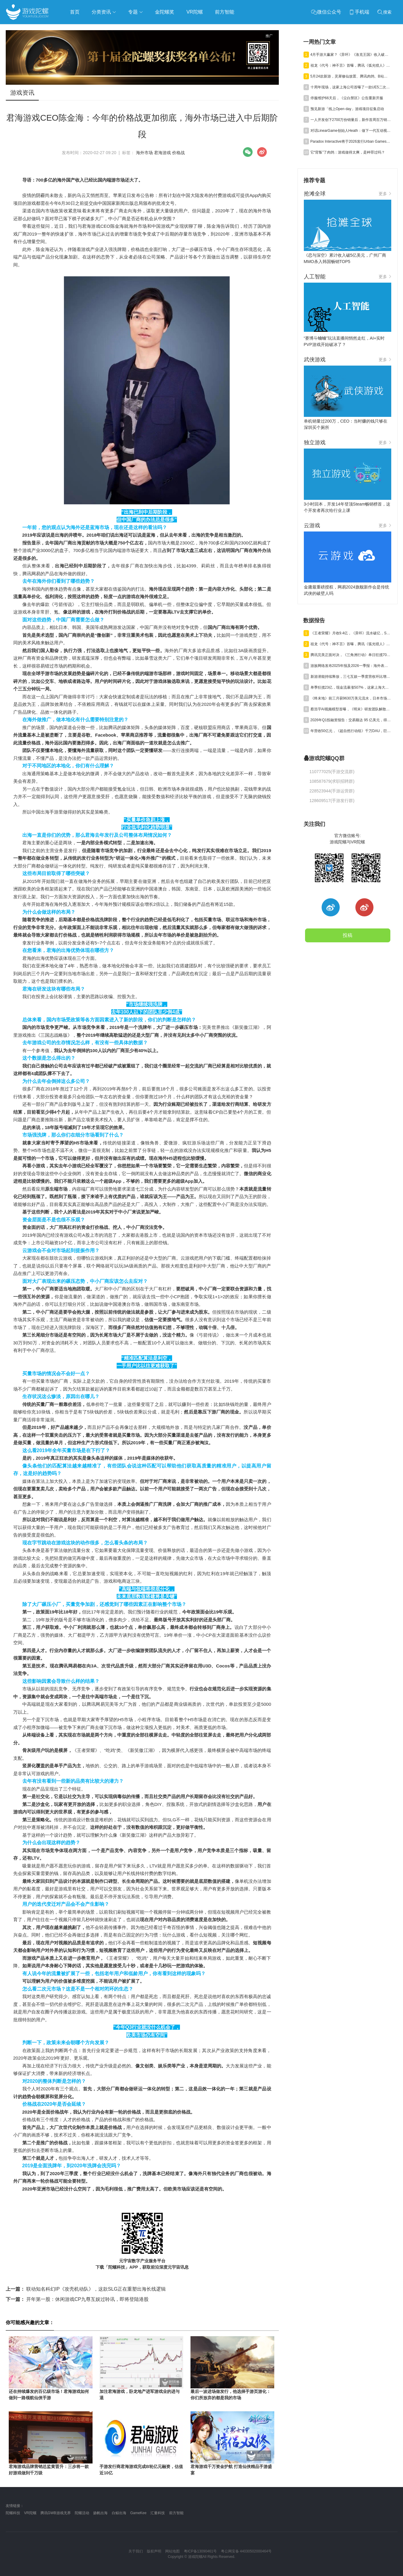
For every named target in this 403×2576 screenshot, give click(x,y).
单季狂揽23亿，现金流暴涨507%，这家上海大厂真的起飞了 (350, 687)
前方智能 (176, 2513)
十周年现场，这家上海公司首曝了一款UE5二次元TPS (350, 87)
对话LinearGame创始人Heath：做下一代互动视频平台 (350, 130)
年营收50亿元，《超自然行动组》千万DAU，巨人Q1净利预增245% (350, 731)
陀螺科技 (13, 2513)
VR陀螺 (30, 2513)
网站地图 (172, 2551)
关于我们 (135, 2551)
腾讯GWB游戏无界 (55, 2513)
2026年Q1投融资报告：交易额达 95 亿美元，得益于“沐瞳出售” (350, 720)
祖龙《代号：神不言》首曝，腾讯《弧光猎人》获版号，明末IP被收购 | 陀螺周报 (350, 65)
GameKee (138, 2513)
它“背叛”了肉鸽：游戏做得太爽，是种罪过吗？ (347, 152)
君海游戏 (162, 152)
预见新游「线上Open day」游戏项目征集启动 (347, 109)
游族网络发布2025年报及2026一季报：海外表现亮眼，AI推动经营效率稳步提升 (350, 666)
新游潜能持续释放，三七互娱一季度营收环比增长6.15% (350, 676)
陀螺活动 (82, 2513)
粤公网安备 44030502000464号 (246, 2551)
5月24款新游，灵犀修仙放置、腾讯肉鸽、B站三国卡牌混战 (350, 76)
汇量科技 (157, 2513)
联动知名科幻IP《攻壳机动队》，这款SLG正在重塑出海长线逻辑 (86, 2289)
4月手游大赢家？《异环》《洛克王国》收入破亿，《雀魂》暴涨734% (350, 54)
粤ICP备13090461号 (200, 2551)
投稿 (347, 935)
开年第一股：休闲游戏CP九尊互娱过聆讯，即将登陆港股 (77, 2299)
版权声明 (154, 2551)
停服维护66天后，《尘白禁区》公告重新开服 (346, 98)
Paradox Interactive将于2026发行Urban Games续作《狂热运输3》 (350, 141)
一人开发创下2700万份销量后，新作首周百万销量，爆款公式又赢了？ (350, 120)
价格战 (178, 152)
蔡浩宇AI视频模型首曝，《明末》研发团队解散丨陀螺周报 (350, 709)
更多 (385, 193)
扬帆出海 (100, 2513)
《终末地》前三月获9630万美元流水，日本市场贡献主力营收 (350, 698)
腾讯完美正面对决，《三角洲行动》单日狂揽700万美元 (350, 655)
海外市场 (144, 152)
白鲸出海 (119, 2513)
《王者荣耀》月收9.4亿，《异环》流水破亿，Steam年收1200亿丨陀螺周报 (350, 633)
